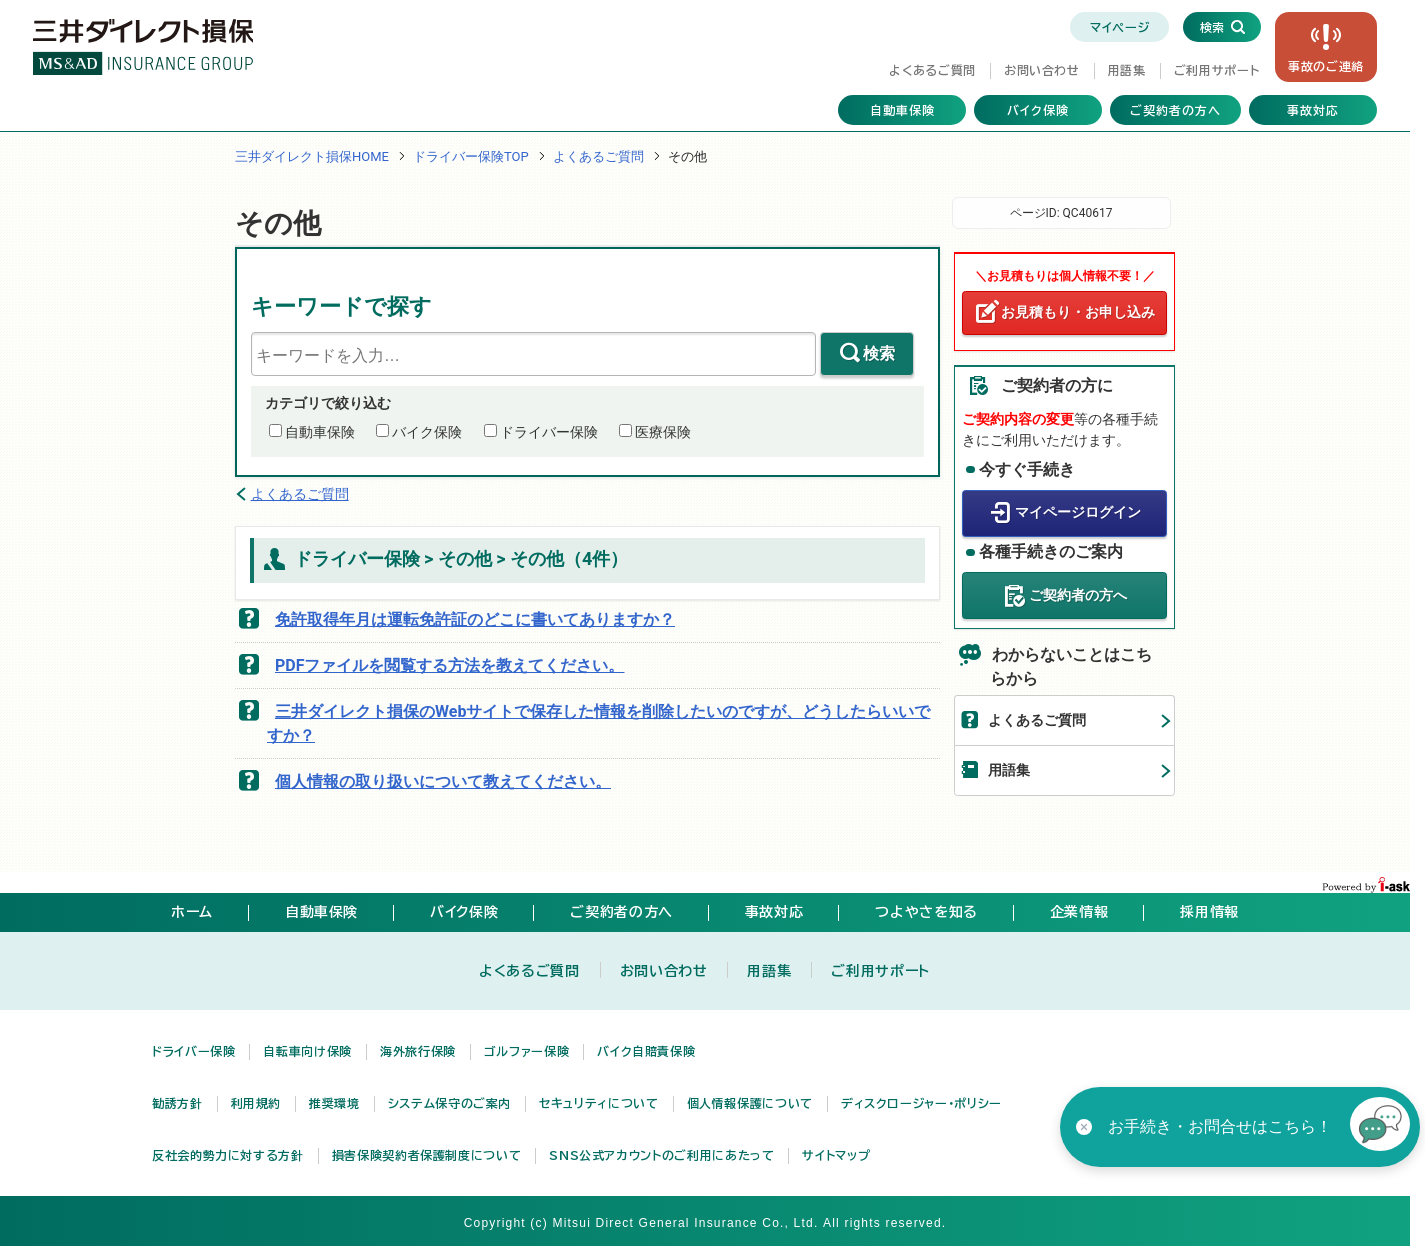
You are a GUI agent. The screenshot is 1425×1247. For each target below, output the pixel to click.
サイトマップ (836, 1155)
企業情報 (1079, 912)
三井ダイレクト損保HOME (312, 156)
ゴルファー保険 (526, 1051)
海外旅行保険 (418, 1051)
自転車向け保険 (307, 1051)
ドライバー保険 (549, 432)
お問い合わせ (1042, 70)
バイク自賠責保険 (646, 1051)
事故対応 (1313, 110)
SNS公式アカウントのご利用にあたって (661, 1155)
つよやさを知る (926, 912)
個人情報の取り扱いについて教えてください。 (443, 781)
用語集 (1127, 70)
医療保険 (663, 432)
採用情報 (1209, 912)
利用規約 (256, 1103)
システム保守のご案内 (449, 1103)
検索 (879, 353)
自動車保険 (902, 110)
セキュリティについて (598, 1103)
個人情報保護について (750, 1103)
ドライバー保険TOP (471, 156)
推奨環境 (334, 1103)
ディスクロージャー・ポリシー (921, 1103)
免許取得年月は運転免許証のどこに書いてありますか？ (475, 619)
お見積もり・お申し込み (1078, 312)
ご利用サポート (1216, 70)
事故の (1326, 66)
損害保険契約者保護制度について (427, 1155)
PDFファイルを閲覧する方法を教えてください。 (450, 665)
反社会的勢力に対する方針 (228, 1155)
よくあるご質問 (932, 70)
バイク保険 (1038, 110)
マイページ (1119, 27)
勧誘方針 (177, 1103)
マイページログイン (1078, 512)
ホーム (192, 912)
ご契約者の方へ (1175, 110)
